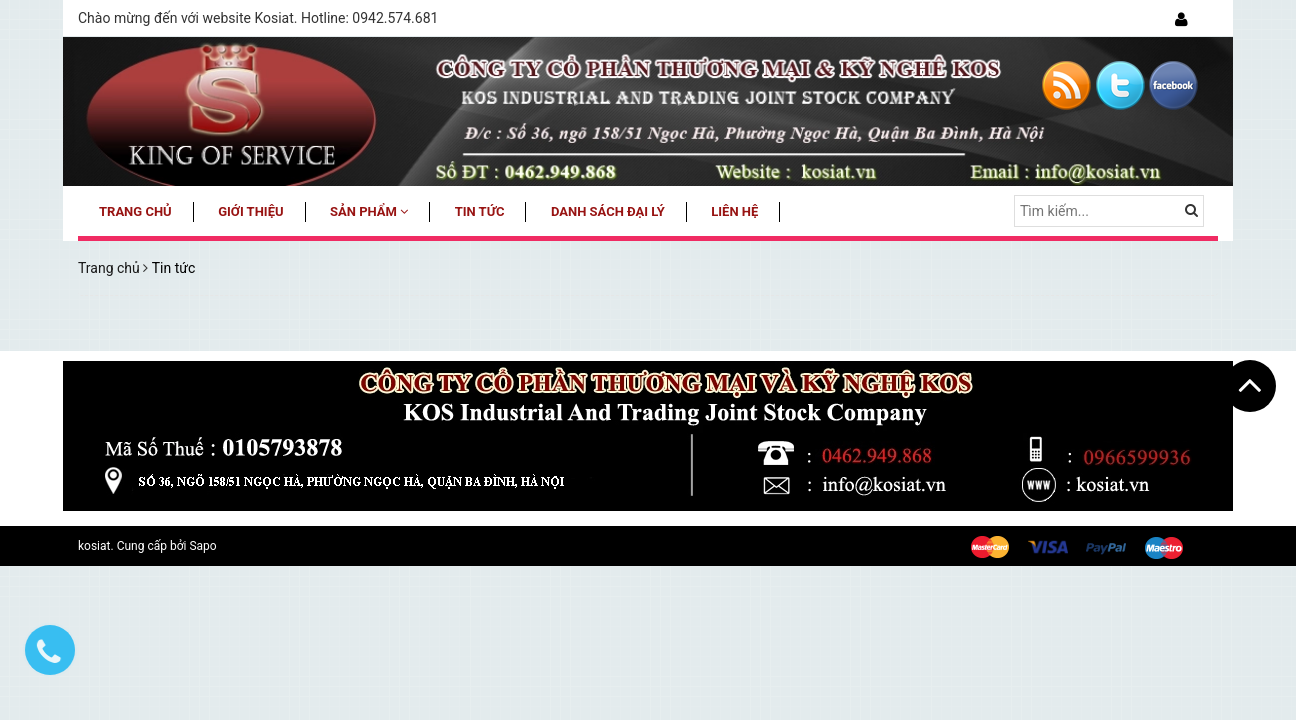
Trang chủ (135, 211)
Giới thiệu (250, 211)
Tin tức (480, 211)
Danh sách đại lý (608, 211)
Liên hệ (734, 211)
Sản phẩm (369, 211)
